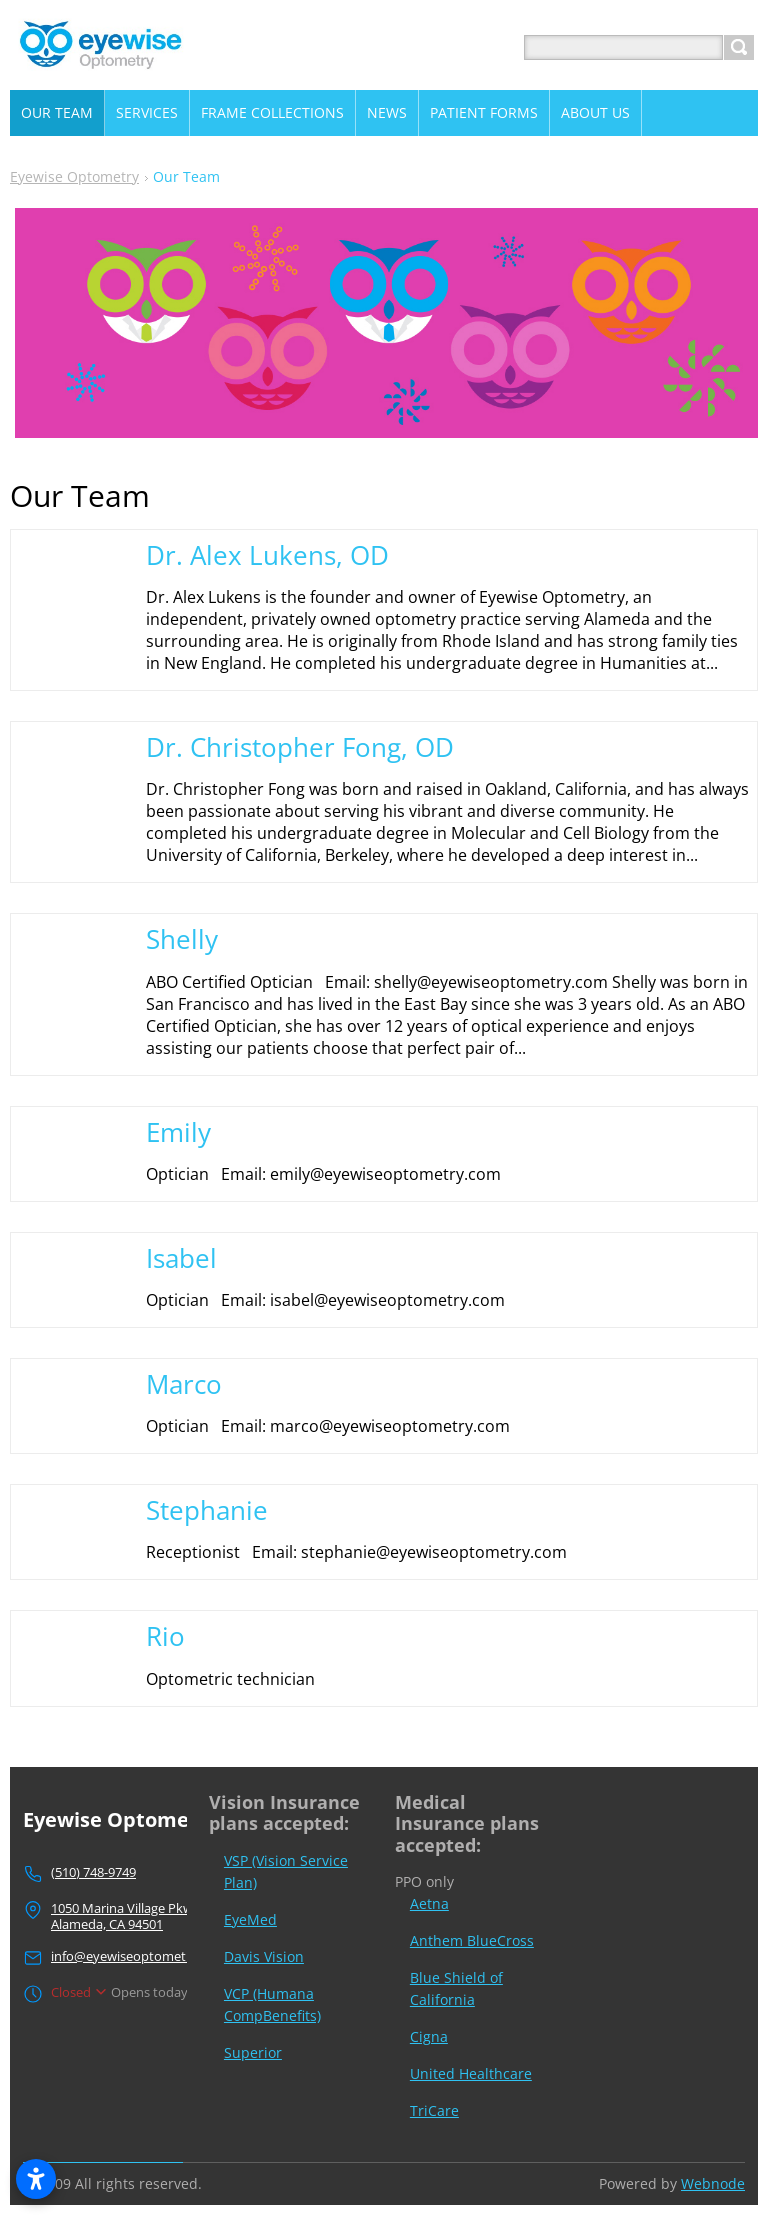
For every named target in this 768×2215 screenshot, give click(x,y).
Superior (253, 2052)
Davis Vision (264, 1956)
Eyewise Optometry (74, 176)
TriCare (434, 2110)
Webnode (713, 2183)
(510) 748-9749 (93, 1872)
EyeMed (250, 1919)
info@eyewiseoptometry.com (139, 1956)
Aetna (429, 1903)
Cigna (429, 2036)
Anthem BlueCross (472, 1940)
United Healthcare (471, 2073)
